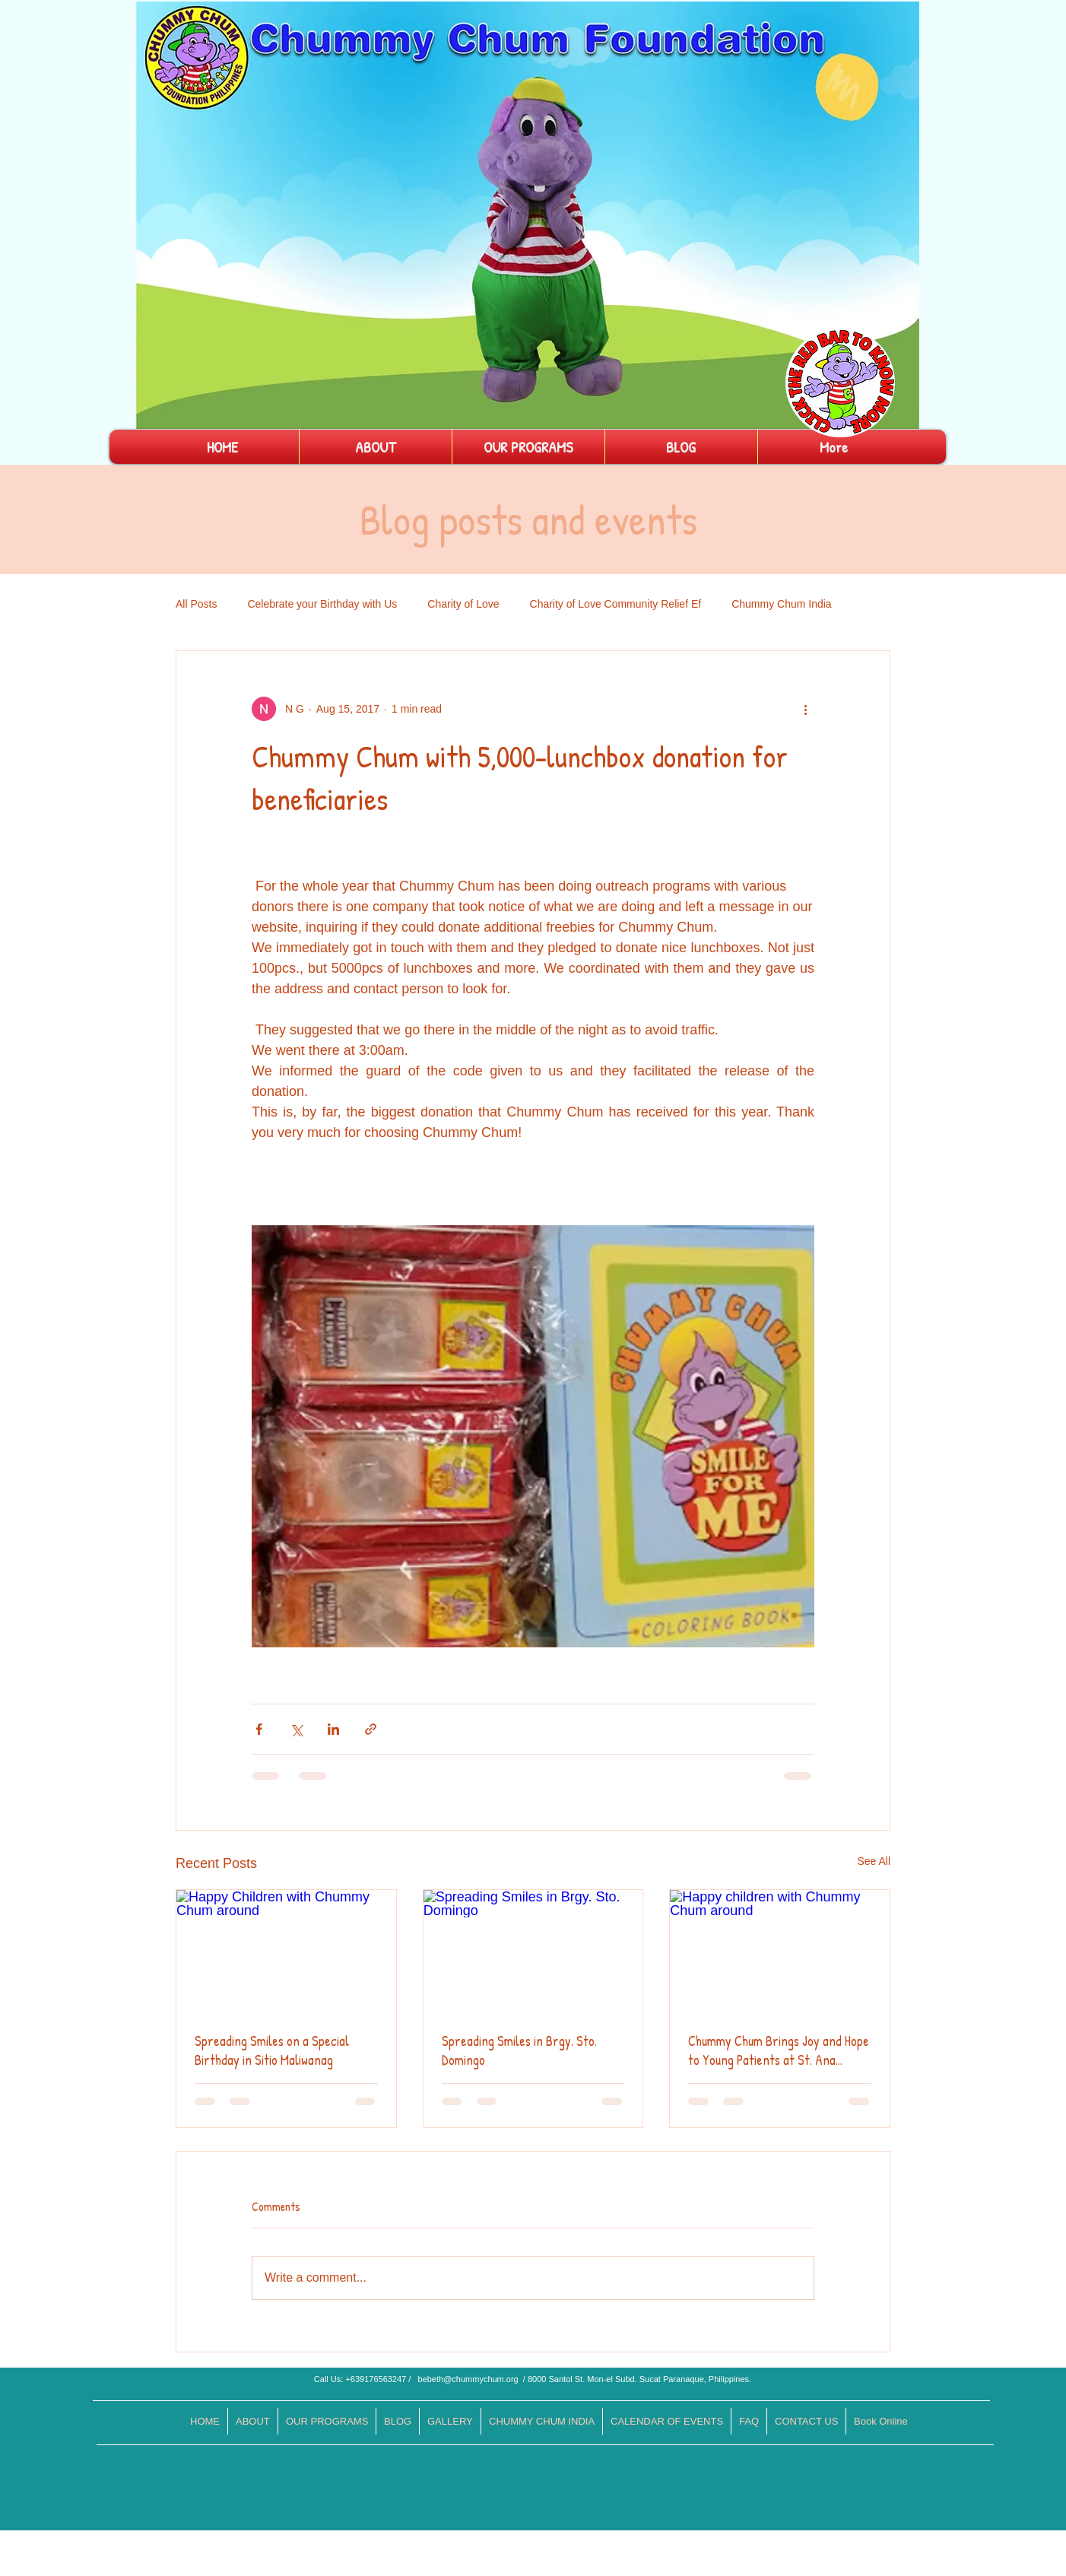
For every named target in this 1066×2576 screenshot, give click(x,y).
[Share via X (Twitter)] (296, 1729)
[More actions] (805, 709)
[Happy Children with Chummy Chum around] (286, 1951)
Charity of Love (463, 604)
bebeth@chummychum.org (468, 2379)
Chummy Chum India (781, 604)
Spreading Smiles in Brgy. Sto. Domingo (519, 2050)
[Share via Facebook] (259, 1729)
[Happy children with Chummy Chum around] (780, 1951)
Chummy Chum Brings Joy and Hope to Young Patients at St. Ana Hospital (778, 2050)
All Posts (196, 604)
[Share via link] (370, 1729)
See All (873, 1861)
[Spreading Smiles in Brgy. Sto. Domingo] (533, 1951)
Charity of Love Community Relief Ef (616, 604)
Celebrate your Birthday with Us (322, 604)
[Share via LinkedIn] (333, 1729)
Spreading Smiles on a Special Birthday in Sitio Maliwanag (272, 2050)
